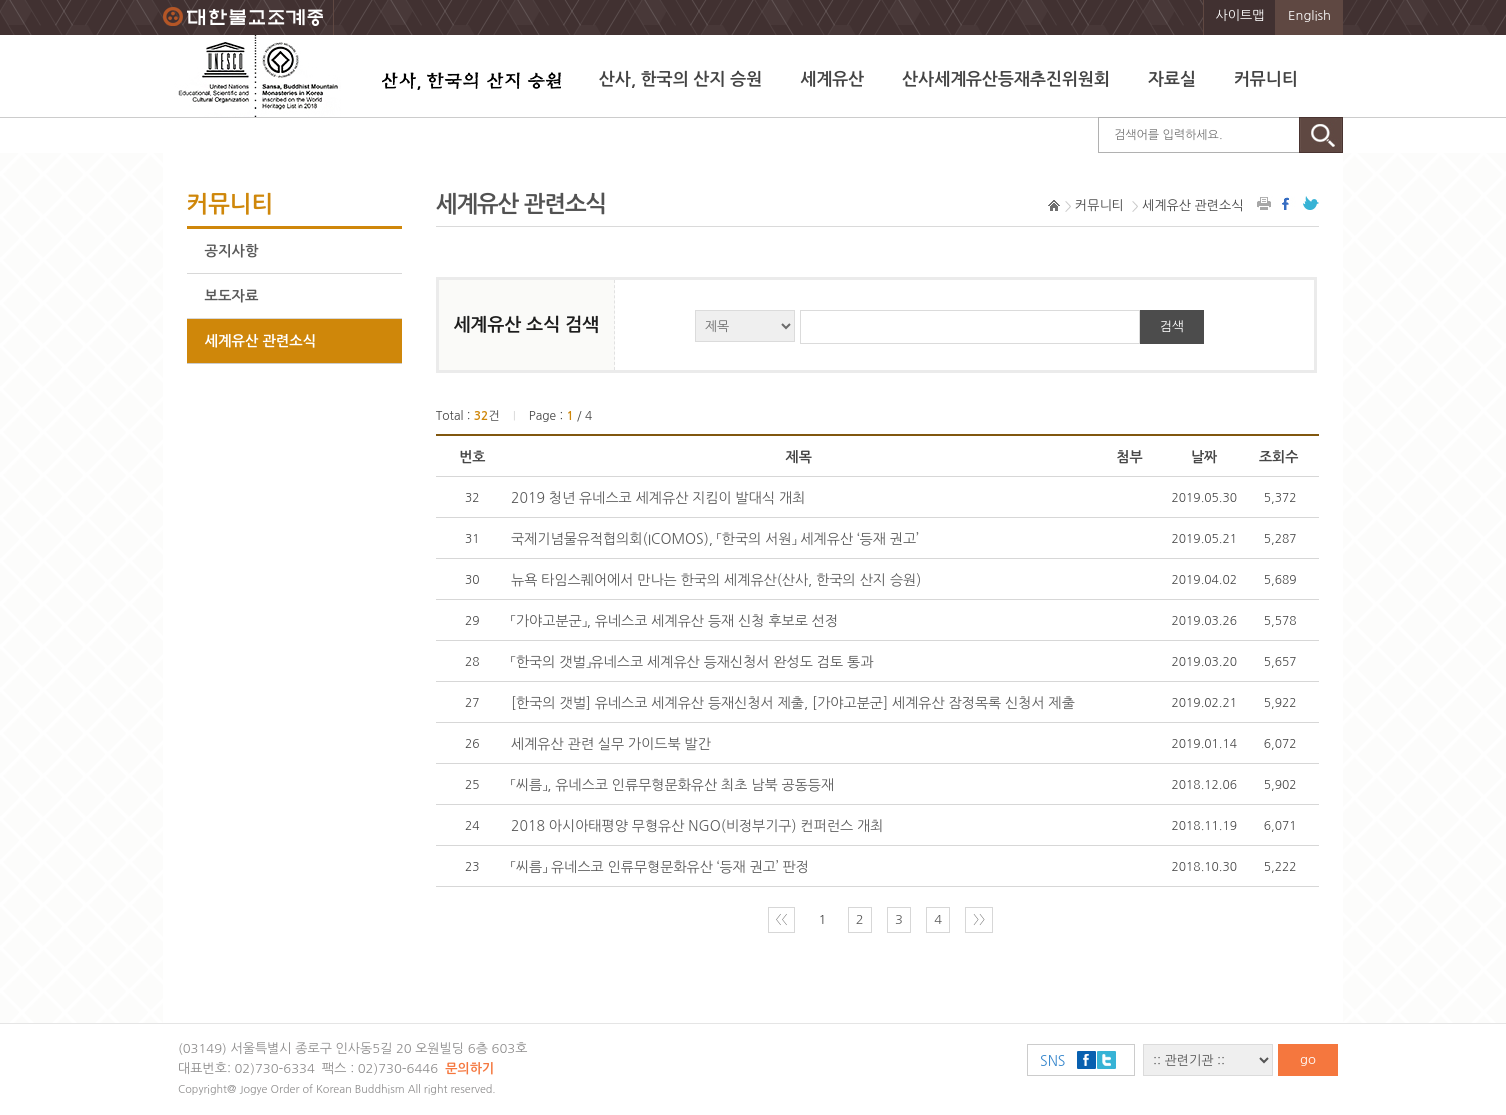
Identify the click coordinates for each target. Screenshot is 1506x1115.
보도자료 (232, 296)
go (1308, 1059)
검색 (1172, 326)
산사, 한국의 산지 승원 (680, 79)
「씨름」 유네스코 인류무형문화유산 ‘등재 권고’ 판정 (660, 867)
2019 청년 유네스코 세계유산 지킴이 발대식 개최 (658, 498)
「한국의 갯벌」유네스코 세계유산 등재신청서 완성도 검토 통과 (692, 662)
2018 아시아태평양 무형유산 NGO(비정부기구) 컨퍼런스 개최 (697, 826)
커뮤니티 (1266, 79)
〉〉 (979, 919)
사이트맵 (1240, 15)
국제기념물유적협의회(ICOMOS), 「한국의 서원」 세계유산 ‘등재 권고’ (715, 539)
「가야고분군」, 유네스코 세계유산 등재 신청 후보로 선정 (674, 621)
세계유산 (832, 79)
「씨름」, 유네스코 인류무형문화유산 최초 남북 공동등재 (672, 785)
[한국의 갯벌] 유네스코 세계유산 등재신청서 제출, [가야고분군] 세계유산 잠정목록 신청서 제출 (793, 703)
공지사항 (232, 251)
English (1309, 15)
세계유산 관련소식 (261, 341)
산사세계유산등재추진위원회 (1006, 79)
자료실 (1172, 79)
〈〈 (781, 919)
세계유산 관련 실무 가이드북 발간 (611, 744)
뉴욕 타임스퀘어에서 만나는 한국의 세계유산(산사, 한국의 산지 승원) (716, 580)
